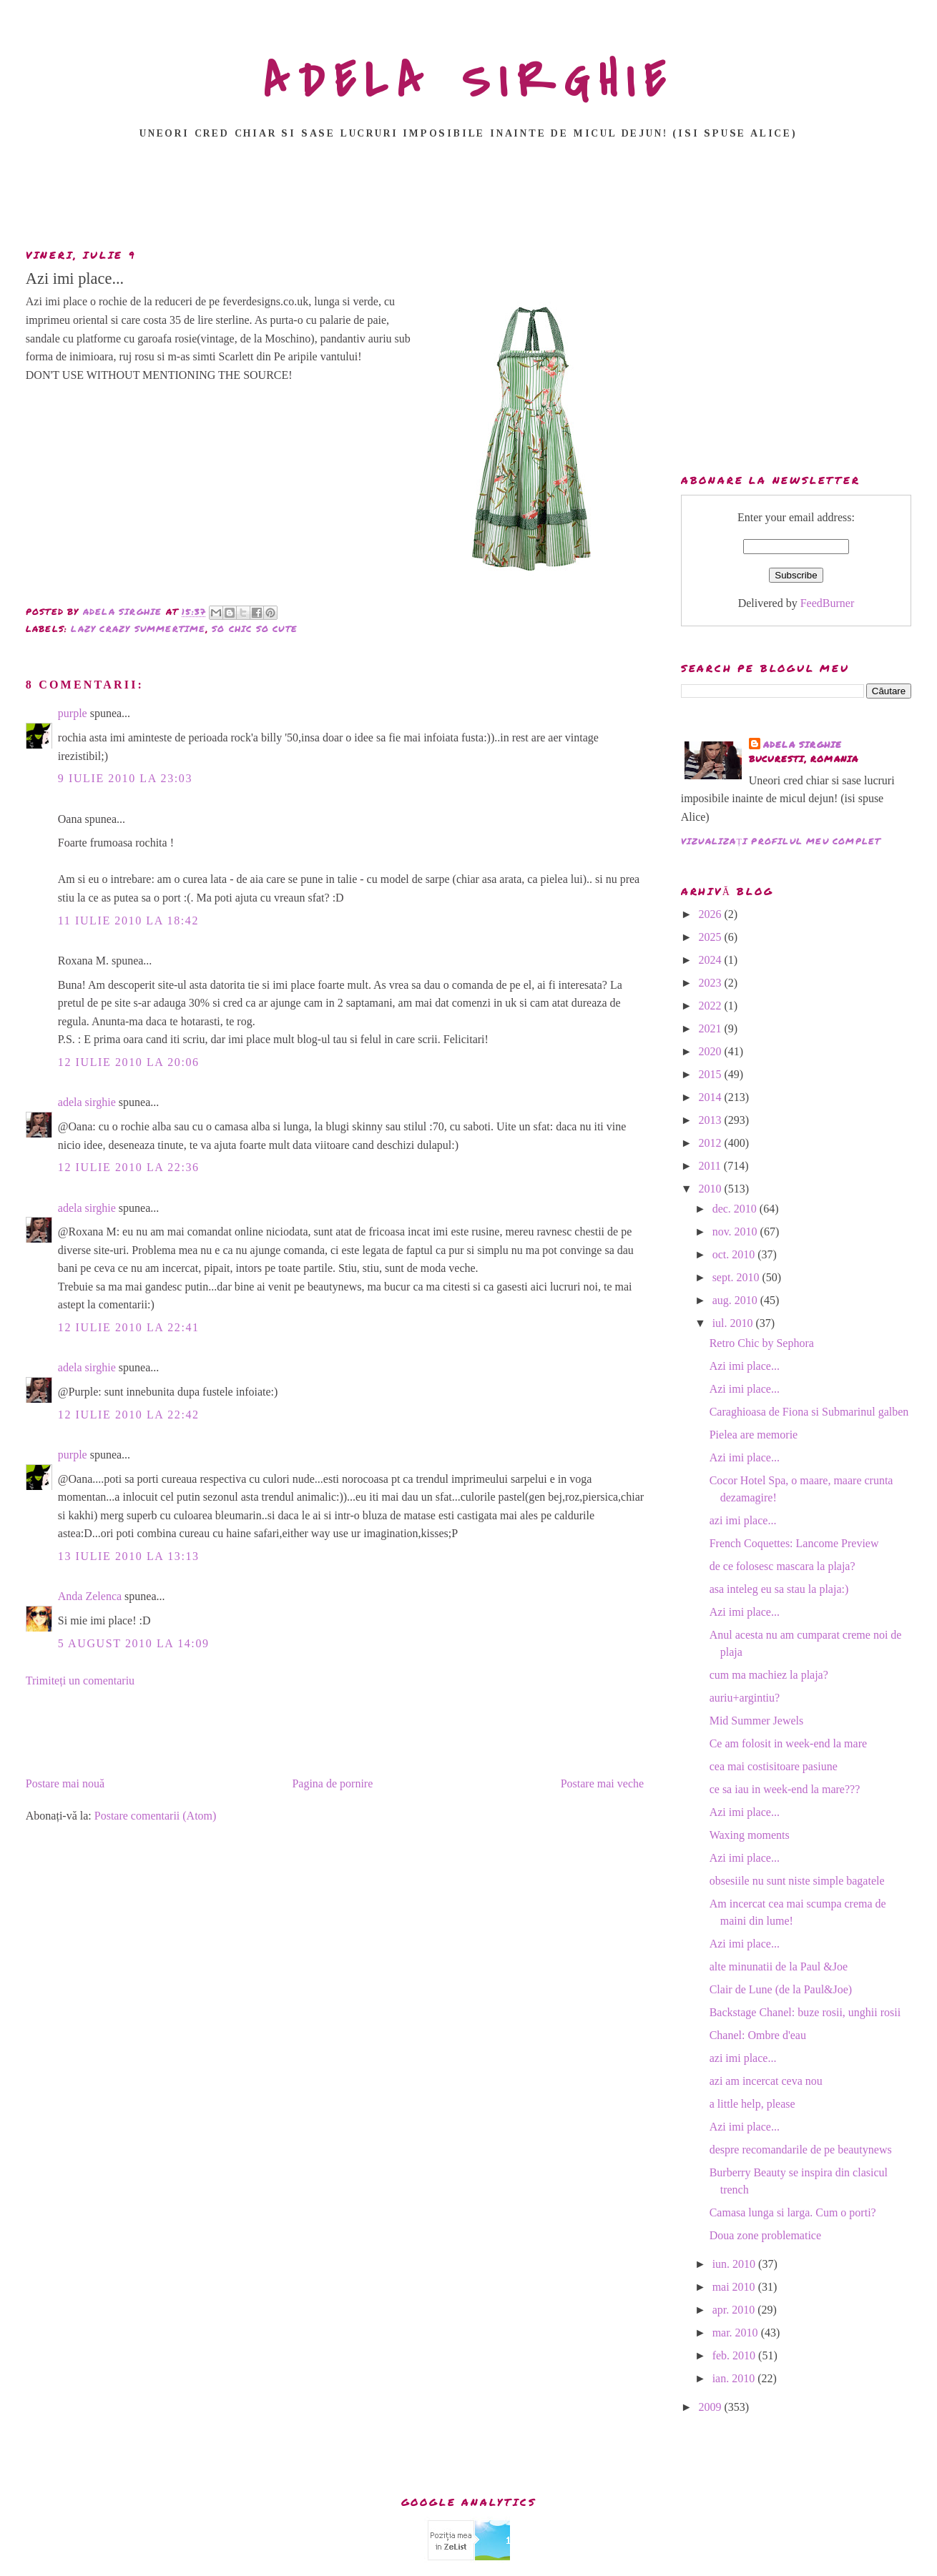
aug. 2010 (736, 1300)
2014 (711, 1097)
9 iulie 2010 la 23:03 (125, 778)
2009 (711, 2407)
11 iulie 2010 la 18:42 (128, 920)
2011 (710, 1166)
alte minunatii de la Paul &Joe (779, 1966)
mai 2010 (735, 2287)
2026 (711, 914)
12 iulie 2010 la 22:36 (129, 1167)
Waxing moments (750, 1835)
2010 (711, 1189)
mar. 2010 (736, 2332)
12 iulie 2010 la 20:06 (129, 1062)
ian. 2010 (735, 2378)
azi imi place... (743, 1520)
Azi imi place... (745, 1366)
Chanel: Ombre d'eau (758, 2035)
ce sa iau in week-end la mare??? (785, 1789)
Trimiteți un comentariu (80, 1680)
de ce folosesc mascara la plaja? (782, 1566)
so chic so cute (255, 629)
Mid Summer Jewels (757, 1720)
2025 (711, 937)
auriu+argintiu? (745, 1698)
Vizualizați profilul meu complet (781, 841)
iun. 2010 (735, 2264)
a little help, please (752, 2104)
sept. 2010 (737, 1277)
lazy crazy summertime (138, 629)
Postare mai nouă (65, 1783)
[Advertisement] (468, 198)
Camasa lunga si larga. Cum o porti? (793, 2212)
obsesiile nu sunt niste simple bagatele (797, 1881)
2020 (711, 1051)
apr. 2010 (735, 2310)
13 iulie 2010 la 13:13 (129, 1556)
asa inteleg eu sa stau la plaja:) (779, 1589)
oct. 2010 (735, 1254)
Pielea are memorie (754, 1434)
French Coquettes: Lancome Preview (794, 1543)
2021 (711, 1028)
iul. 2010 (734, 1323)
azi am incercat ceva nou (766, 2081)
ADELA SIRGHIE (468, 81)
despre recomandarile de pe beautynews (801, 2149)
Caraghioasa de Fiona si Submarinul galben (809, 1412)
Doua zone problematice (765, 2235)
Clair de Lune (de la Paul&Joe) (781, 1989)
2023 (711, 983)
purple (72, 713)
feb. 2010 (735, 2355)
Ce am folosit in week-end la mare (788, 1743)
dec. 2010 (736, 1209)
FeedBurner (827, 603)
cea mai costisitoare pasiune (774, 1766)
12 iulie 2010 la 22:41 (129, 1327)
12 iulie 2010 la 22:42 (129, 1414)
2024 (711, 960)
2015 (711, 1074)
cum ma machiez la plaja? (769, 1675)
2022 (711, 1006)
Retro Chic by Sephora (762, 1343)
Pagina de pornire (332, 1783)
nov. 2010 (736, 1231)
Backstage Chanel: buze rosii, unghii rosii (805, 2012)
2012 (711, 1143)
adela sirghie (87, 1102)
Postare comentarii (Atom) (155, 1816)
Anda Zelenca (90, 1596)
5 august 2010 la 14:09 (134, 1643)
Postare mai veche (602, 1783)
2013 (711, 1120)
